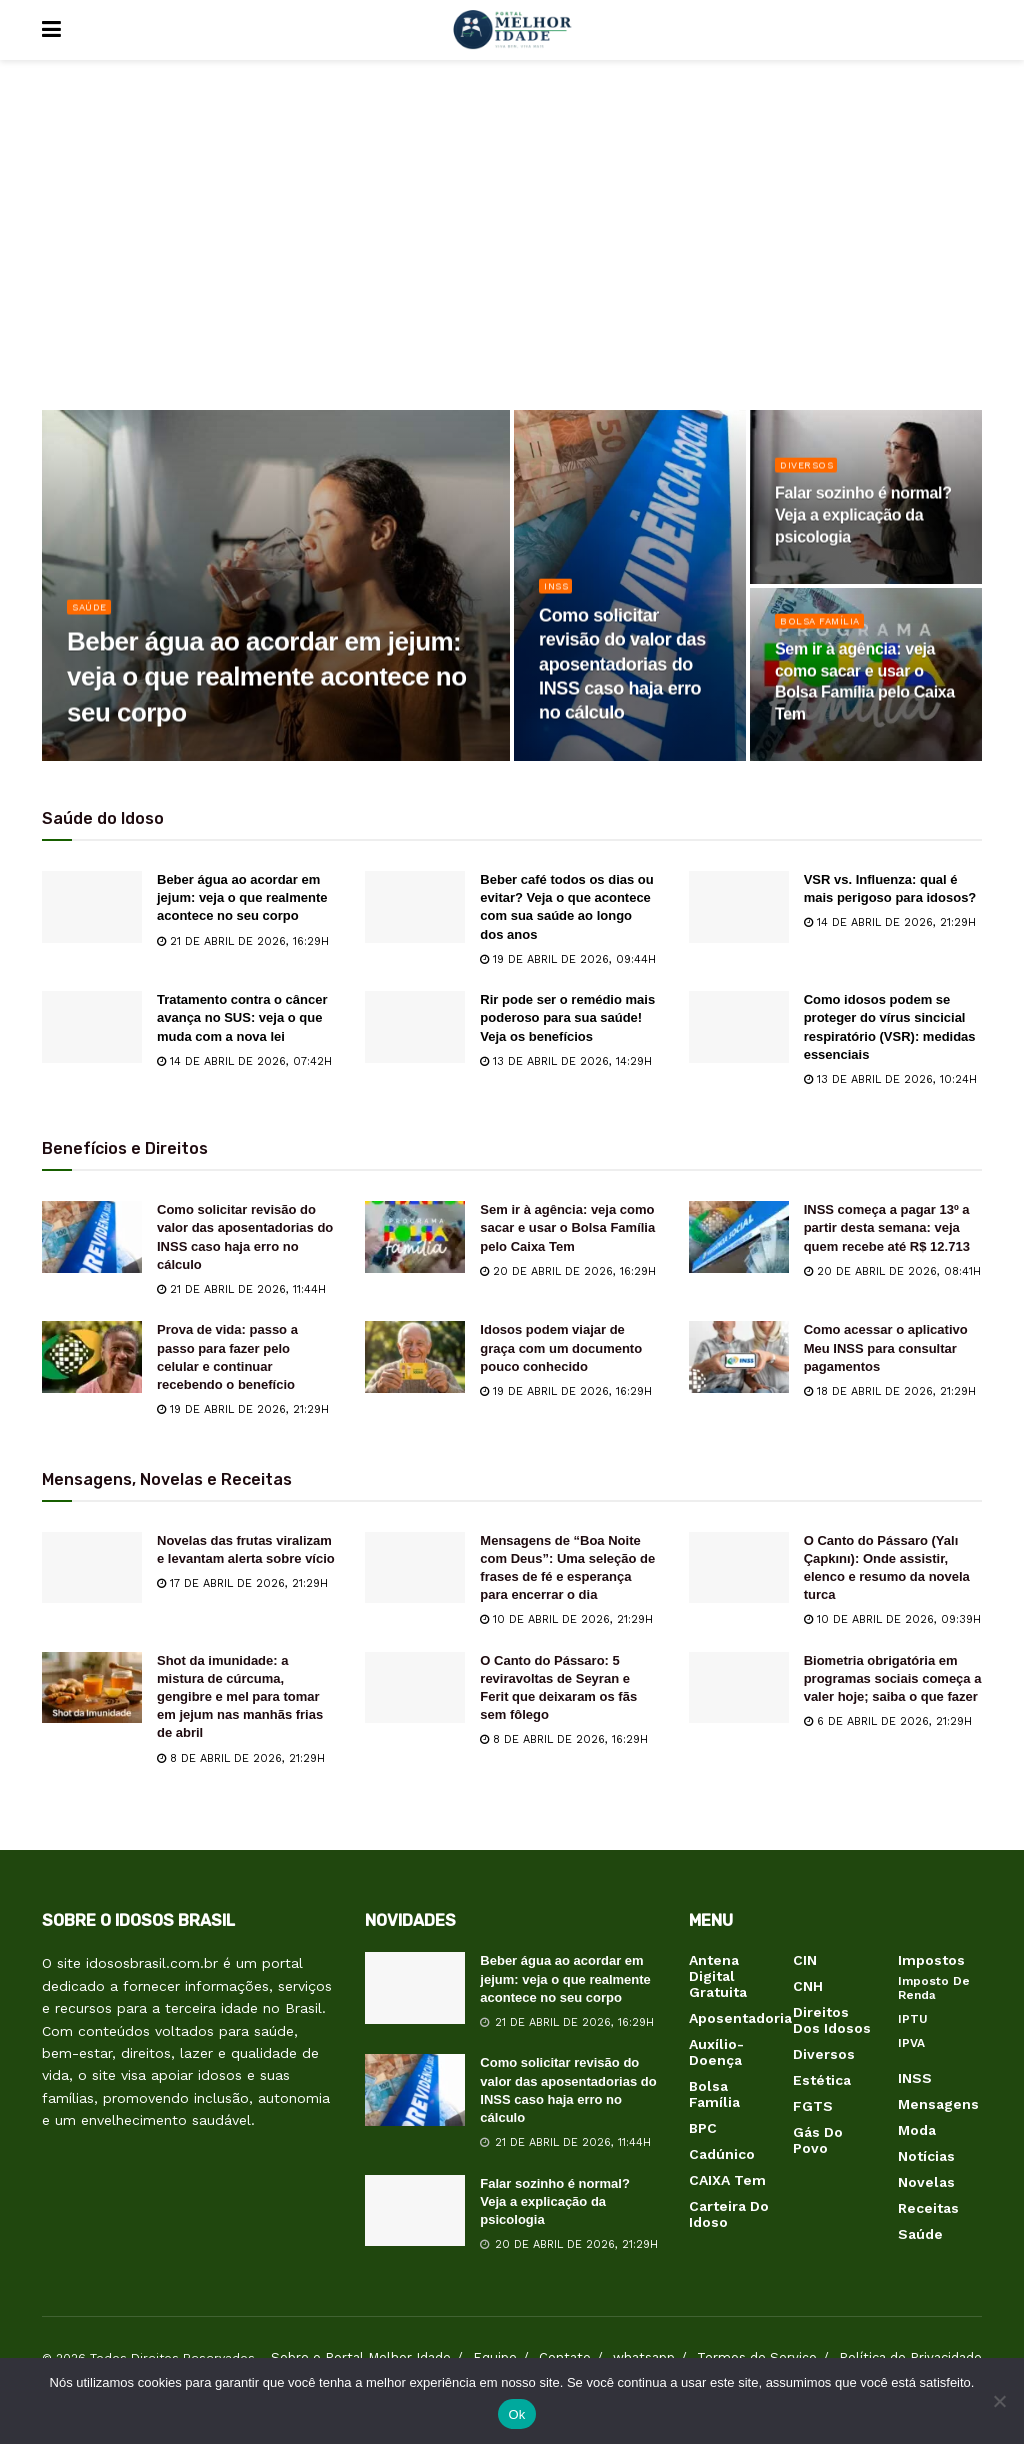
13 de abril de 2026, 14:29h (566, 1061)
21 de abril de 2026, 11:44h (241, 1289)
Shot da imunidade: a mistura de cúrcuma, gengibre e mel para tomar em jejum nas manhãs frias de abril (240, 1697)
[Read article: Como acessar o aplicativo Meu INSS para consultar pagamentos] (739, 1357)
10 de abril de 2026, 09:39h (892, 1619)
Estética (822, 2080)
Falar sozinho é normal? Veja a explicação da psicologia (555, 2201)
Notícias (926, 2156)
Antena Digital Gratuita (718, 1976)
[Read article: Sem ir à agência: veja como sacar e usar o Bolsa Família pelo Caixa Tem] (415, 1237)
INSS (558, 593)
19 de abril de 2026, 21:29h (243, 1409)
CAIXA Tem (727, 2180)
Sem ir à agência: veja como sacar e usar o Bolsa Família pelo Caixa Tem (567, 1227)
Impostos (931, 1960)
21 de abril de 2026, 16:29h (243, 941)
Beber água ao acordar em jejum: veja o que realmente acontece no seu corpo (242, 897)
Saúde (92, 614)
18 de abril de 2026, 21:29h (890, 1391)
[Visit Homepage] (511, 30)
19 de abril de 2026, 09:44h (568, 959)
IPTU (913, 2019)
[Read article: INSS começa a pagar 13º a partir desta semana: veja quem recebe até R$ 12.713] (739, 1237)
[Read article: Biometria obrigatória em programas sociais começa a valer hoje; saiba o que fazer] (739, 1688)
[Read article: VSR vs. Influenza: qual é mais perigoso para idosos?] (739, 907)
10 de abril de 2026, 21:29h (566, 1619)
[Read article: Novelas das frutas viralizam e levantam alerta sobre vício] (92, 1568)
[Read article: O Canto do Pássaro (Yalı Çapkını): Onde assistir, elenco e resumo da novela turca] (739, 1568)
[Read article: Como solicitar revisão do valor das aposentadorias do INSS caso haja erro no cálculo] (92, 1237)
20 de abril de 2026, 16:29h (568, 1271)
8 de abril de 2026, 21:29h (241, 1758)
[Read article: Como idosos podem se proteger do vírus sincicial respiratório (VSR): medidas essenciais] (739, 1027)
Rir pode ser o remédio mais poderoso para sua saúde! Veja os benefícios (567, 1017)
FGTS (813, 2106)
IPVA (911, 2043)
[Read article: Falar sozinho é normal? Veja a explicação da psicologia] (415, 2211)
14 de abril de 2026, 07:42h (244, 1061)
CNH (808, 1986)
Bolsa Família (824, 628)
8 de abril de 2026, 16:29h (564, 1739)
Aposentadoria (740, 2018)
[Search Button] (972, 30)
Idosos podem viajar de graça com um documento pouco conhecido (561, 1347)
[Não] (999, 2401)
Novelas (926, 2182)
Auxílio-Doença (716, 2052)
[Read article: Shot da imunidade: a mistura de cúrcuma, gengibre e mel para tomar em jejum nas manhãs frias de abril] (92, 1688)
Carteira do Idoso (729, 2214)
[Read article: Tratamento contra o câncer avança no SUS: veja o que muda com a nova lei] (92, 1027)
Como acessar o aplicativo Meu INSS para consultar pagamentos (886, 1347)
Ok (516, 2414)
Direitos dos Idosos (832, 2020)
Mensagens (938, 2104)
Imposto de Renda (934, 1988)
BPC (703, 2128)
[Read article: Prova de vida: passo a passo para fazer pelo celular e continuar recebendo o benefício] (92, 1357)
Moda (917, 2130)
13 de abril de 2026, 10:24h (890, 1079)
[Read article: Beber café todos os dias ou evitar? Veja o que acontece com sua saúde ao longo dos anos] (415, 907)
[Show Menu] (51, 30)
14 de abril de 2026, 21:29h (890, 922)
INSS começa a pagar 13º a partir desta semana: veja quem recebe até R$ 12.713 (887, 1227)
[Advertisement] (512, 250)
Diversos (810, 472)
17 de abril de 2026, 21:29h (242, 1583)
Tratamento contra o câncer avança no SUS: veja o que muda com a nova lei (242, 1017)
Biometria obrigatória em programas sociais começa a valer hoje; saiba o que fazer (893, 1678)
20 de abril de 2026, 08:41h (892, 1271)
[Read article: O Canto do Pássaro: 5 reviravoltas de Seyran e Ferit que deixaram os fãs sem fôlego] (415, 1688)
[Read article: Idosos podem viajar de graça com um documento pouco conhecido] (415, 1357)
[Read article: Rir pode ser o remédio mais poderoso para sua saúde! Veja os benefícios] (415, 1027)
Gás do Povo (818, 2140)
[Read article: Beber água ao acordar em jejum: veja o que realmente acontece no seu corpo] (92, 907)
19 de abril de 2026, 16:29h (566, 1391)
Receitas (928, 2208)
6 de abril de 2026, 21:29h (888, 1721)
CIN (805, 1960)
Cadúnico (722, 2154)
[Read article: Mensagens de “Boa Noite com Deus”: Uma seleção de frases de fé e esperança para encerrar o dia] (415, 1568)
